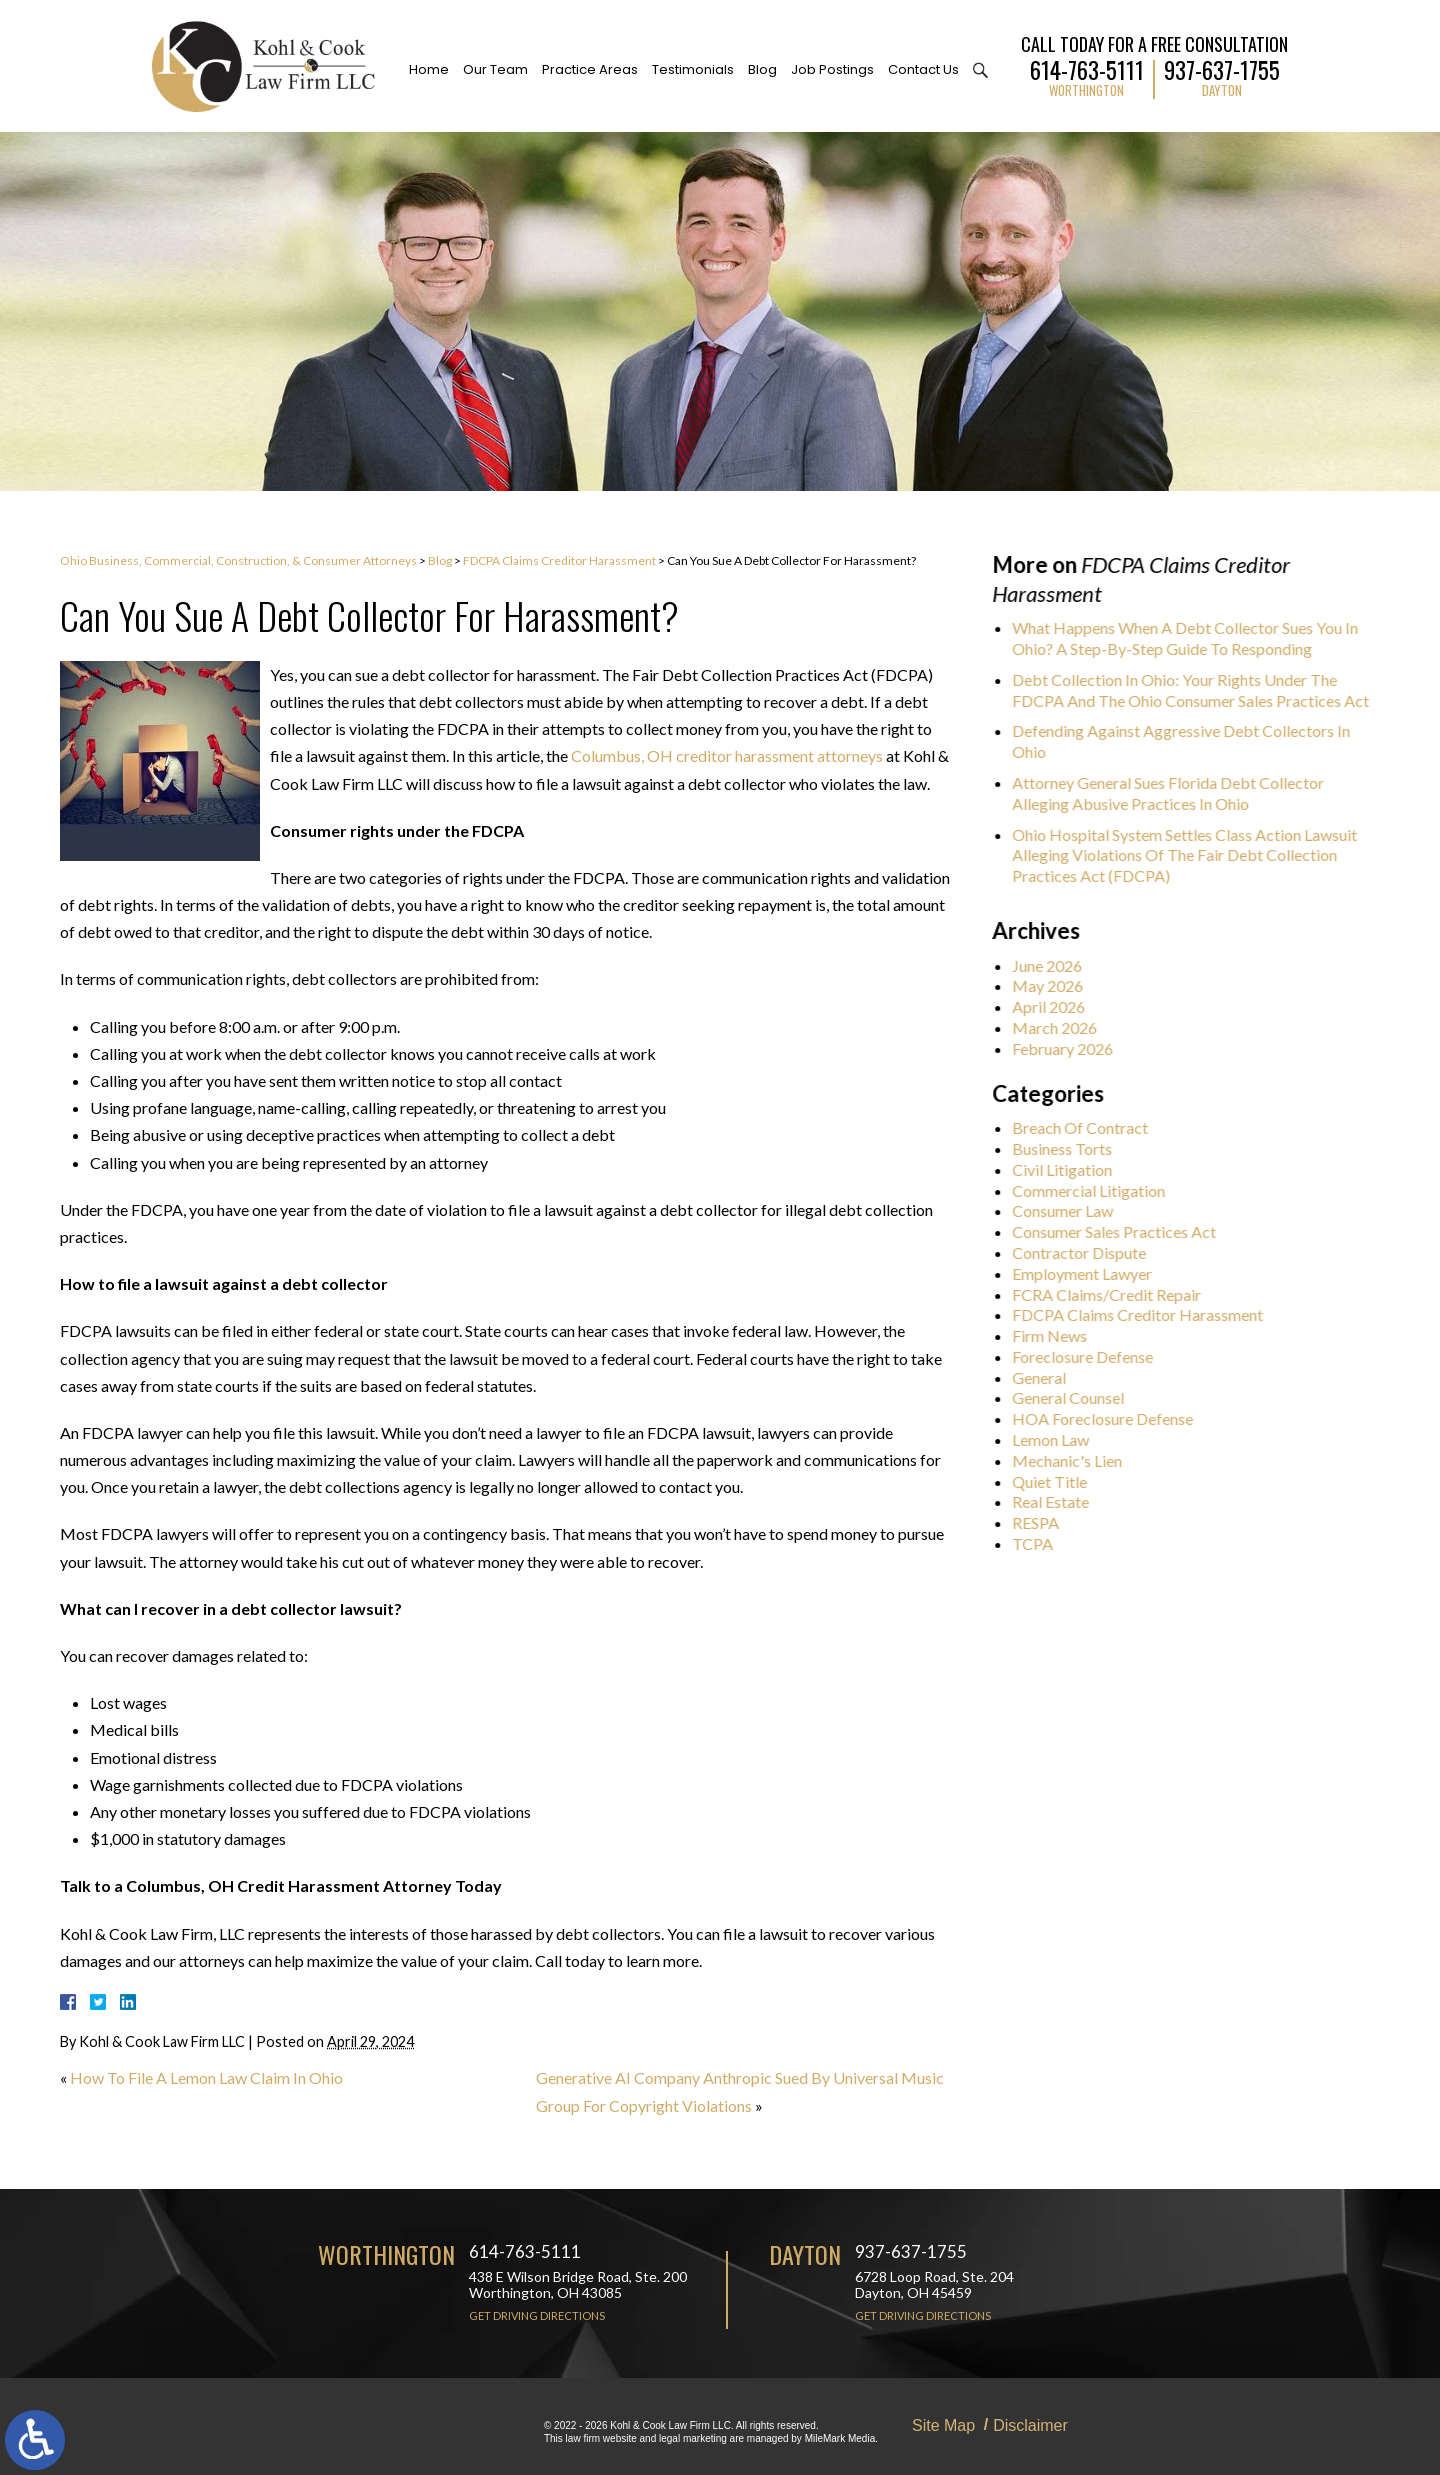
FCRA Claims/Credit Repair (1112, 1294)
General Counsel (1074, 1397)
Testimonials (693, 69)
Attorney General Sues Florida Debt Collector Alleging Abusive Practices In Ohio (1174, 793)
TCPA (1038, 1543)
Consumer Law (1068, 1210)
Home (429, 69)
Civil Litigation (1068, 1169)
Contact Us (923, 69)
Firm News (1055, 1335)
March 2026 (1060, 1027)
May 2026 (1053, 985)
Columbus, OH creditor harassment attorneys (727, 755)
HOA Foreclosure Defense (1108, 1418)
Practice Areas (590, 69)
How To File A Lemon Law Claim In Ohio (206, 2077)
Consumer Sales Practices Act (1120, 1231)
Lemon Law (1056, 1439)
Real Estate (1056, 1501)
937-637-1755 (1222, 67)
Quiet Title (1055, 1481)
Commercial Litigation (1094, 1190)
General (1045, 1377)
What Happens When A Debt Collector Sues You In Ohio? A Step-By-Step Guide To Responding (1191, 638)
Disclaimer (1030, 2425)
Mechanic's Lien (1073, 1460)
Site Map (943, 2425)
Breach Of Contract (1086, 1127)
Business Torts (1068, 1148)
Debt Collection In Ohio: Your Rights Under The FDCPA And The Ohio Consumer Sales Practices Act (1196, 690)
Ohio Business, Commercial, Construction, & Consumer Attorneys (238, 560)
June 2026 (1053, 965)
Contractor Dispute (1085, 1252)
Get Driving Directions (537, 2315)
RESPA (1041, 1522)
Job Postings (832, 69)
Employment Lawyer (1088, 1273)
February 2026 (1068, 1048)
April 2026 (1054, 1006)
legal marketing (693, 2438)
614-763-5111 (1087, 67)
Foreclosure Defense (1088, 1356)
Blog (762, 69)
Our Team (495, 69)
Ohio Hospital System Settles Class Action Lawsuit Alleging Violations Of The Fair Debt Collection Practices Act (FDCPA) (1190, 855)
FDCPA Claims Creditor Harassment (559, 560)
